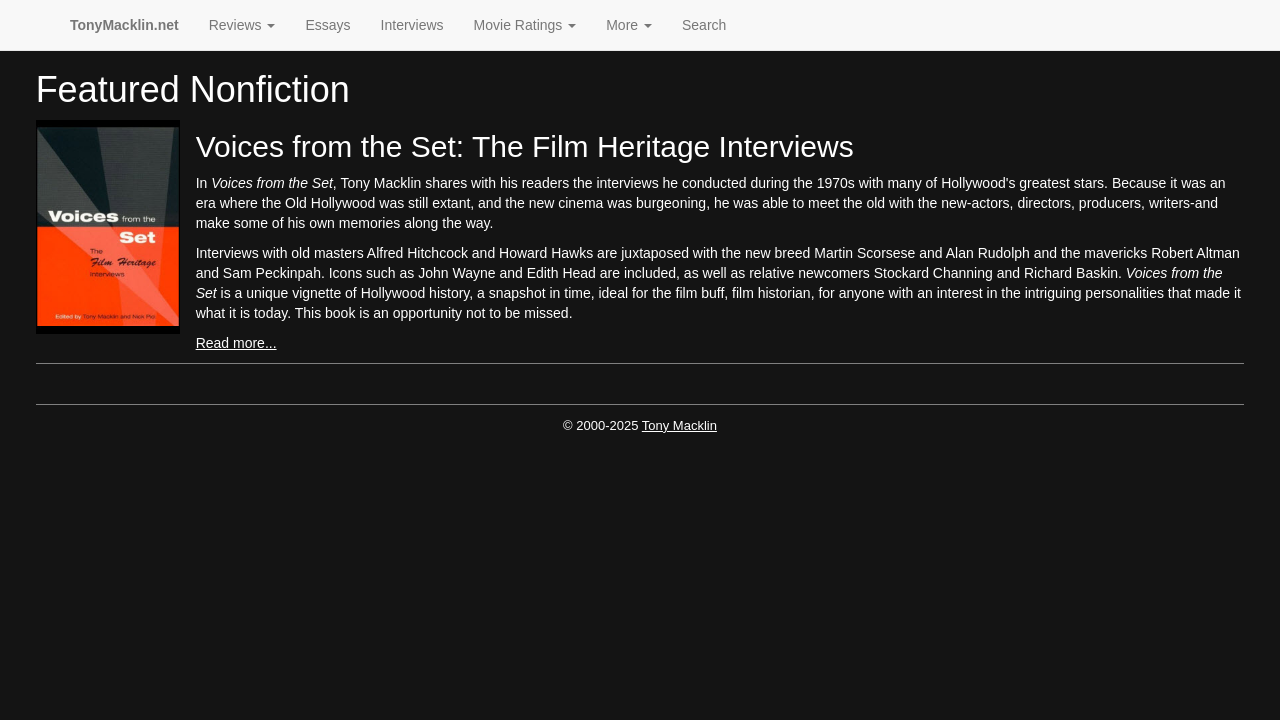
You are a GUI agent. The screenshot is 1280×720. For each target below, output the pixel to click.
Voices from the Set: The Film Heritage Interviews (525, 146)
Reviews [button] (242, 25)
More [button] (629, 25)
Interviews (412, 25)
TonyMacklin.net (124, 25)
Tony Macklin (679, 425)
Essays (327, 25)
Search (704, 25)
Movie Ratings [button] (525, 25)
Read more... (236, 343)
